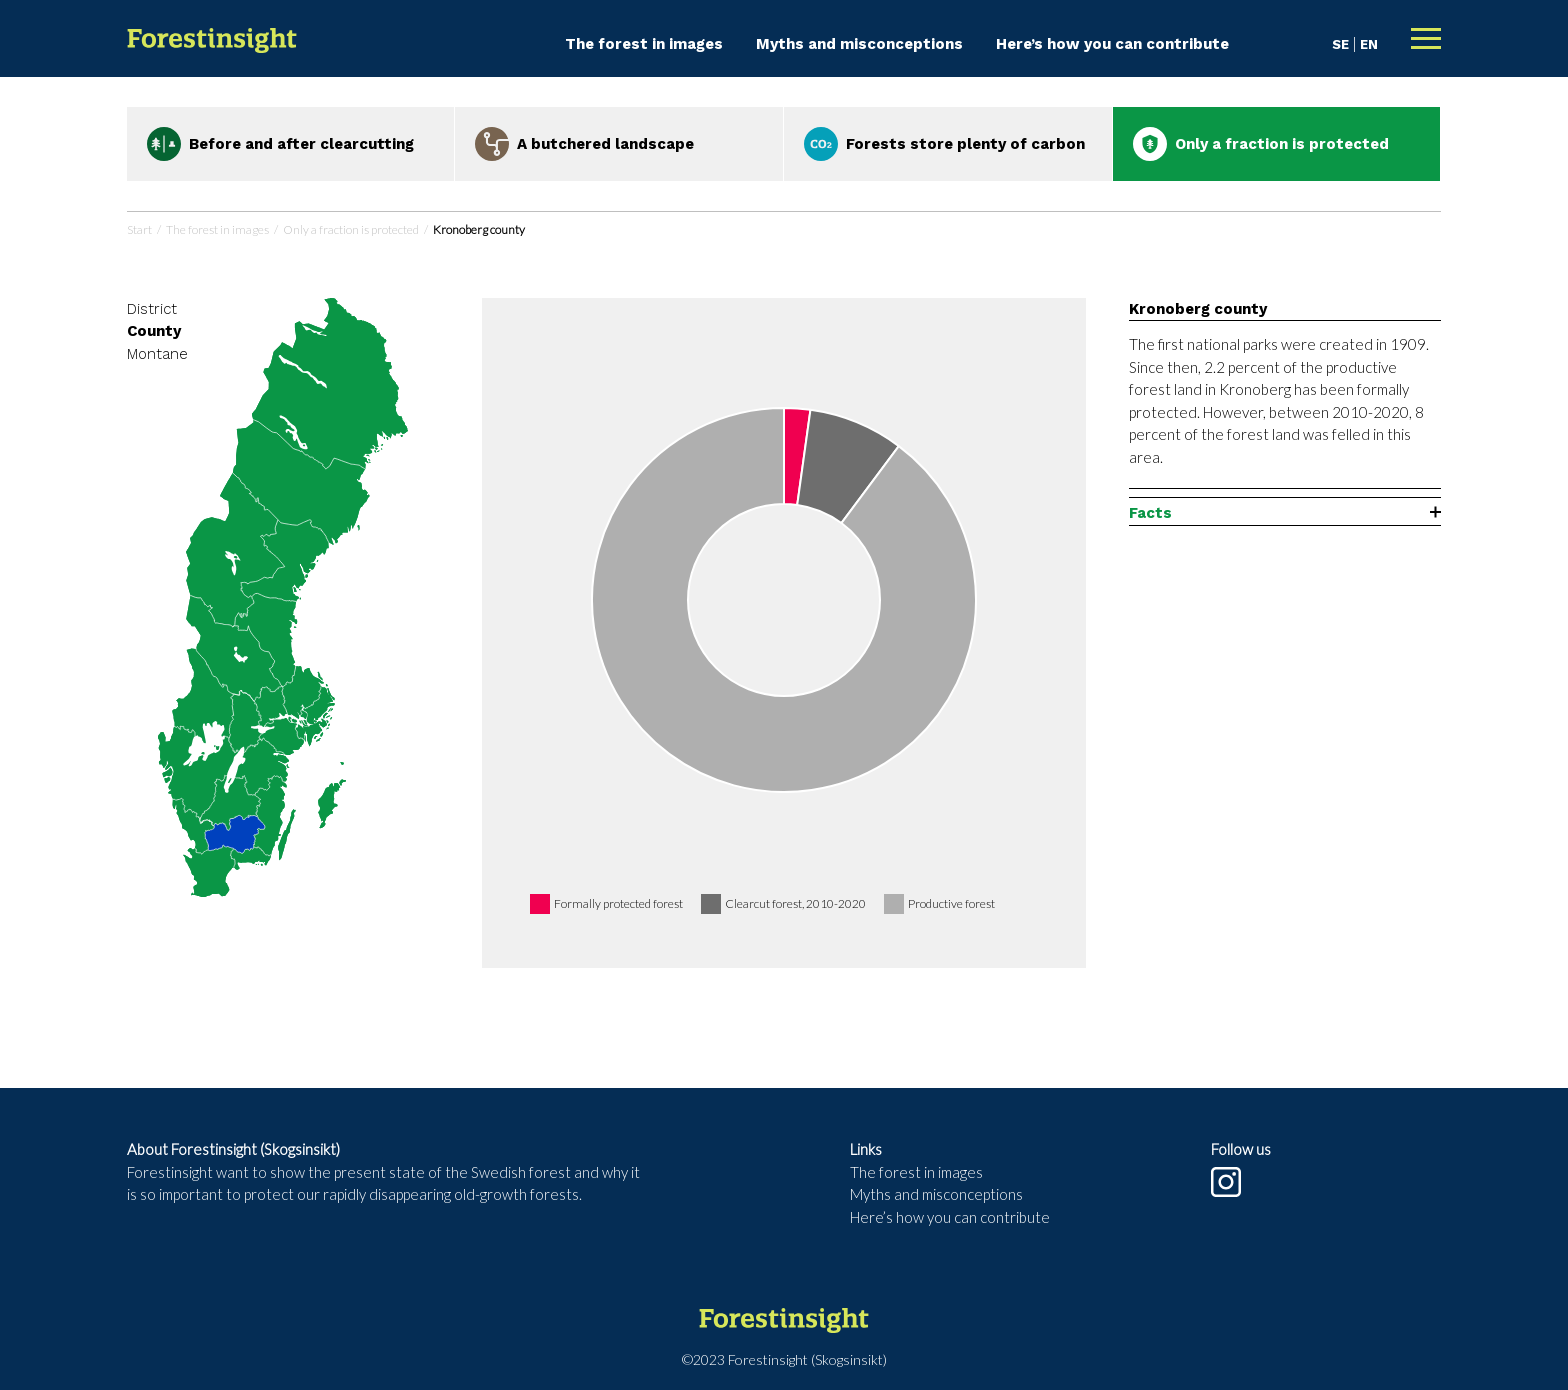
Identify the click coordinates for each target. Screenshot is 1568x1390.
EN (1369, 44)
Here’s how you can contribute (1112, 44)
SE (1340, 44)
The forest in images (644, 44)
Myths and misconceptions (859, 44)
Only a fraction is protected (351, 229)
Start (139, 229)
